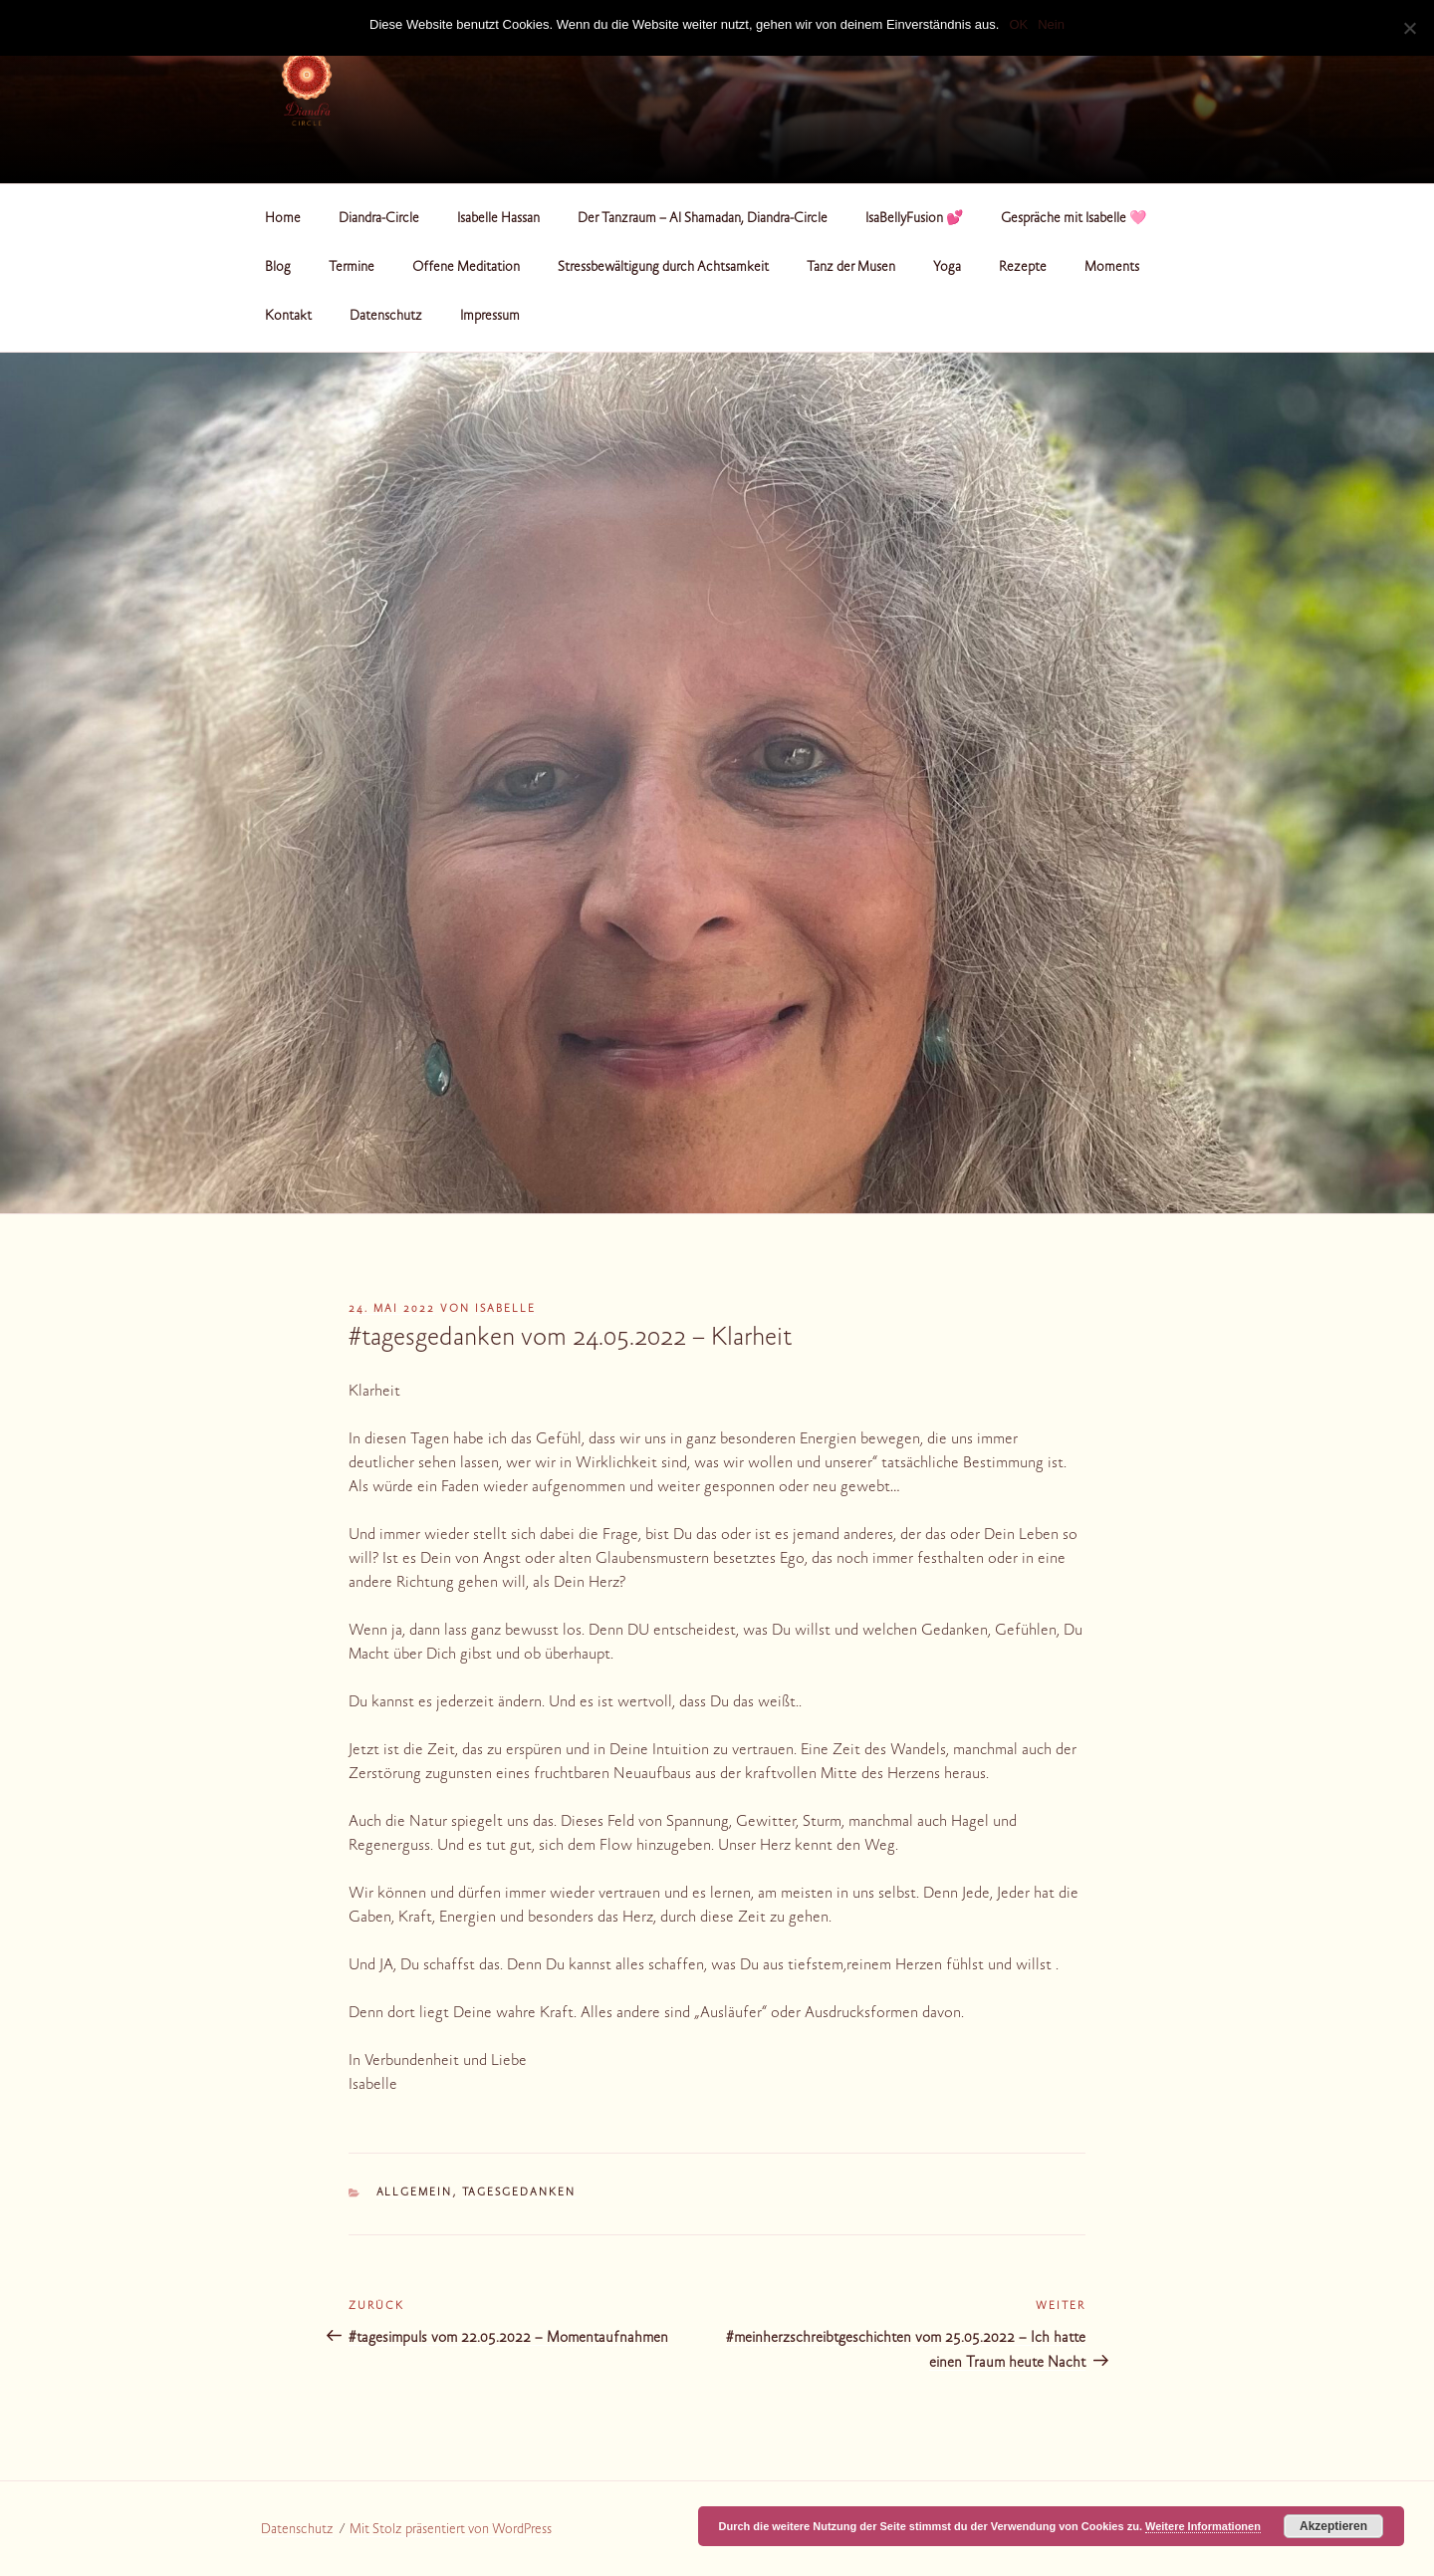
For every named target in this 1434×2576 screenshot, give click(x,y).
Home (283, 219)
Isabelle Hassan (498, 219)
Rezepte (1023, 268)
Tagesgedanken (519, 2193)
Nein (1051, 24)
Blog (278, 268)
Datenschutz (386, 317)
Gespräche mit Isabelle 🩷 (1073, 219)
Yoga (947, 268)
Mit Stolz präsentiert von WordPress (451, 2530)
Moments (1111, 268)
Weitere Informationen (1203, 2526)
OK (1018, 24)
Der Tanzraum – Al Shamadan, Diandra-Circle (703, 219)
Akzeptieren (1333, 2526)
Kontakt (288, 317)
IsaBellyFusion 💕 (914, 219)
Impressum (490, 317)
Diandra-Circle (379, 219)
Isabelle (505, 1309)
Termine (351, 268)
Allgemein (414, 2193)
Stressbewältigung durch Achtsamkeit (663, 268)
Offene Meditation (466, 268)
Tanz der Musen (851, 268)
